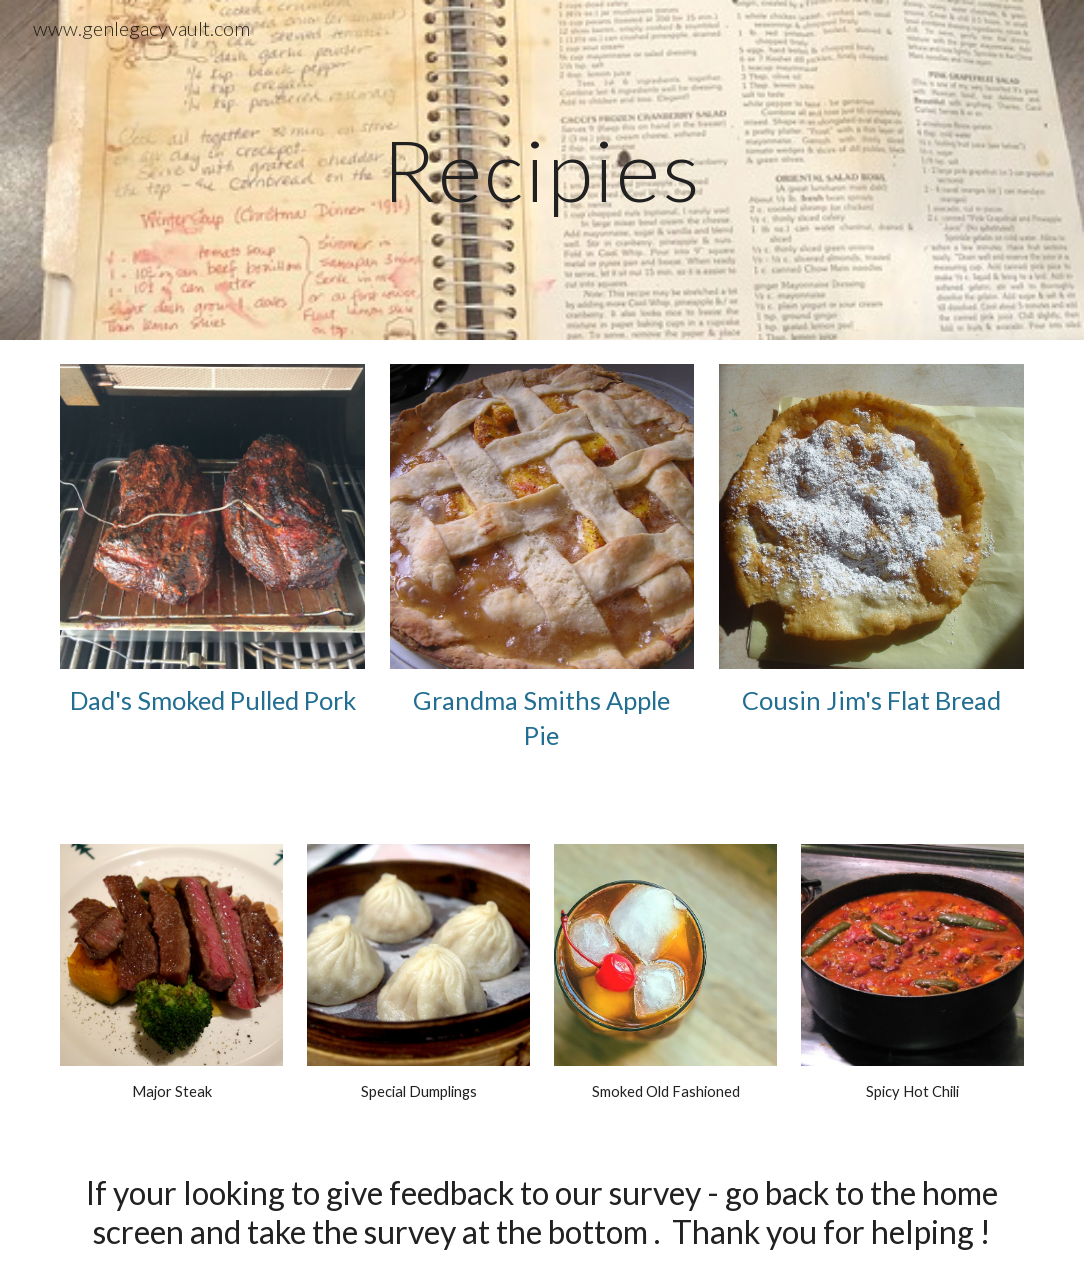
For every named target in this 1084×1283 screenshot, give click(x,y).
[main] (542, 169)
